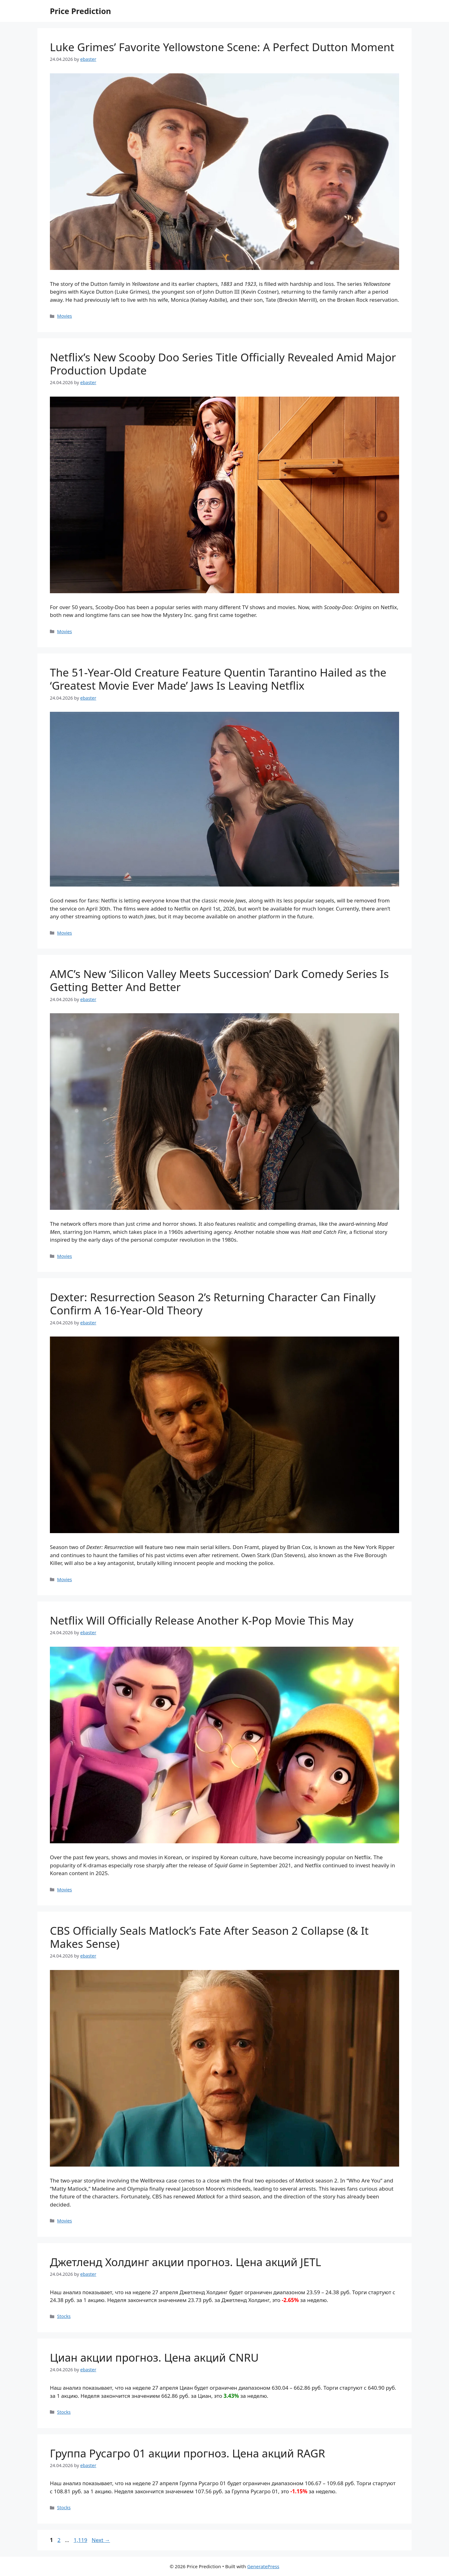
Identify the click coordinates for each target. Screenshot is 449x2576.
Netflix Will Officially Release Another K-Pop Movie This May (202, 1620)
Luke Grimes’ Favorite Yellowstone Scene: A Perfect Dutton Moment (222, 47)
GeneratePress (263, 2566)
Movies (64, 316)
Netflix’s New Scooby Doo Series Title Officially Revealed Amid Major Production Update (223, 364)
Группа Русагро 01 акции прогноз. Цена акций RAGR (187, 2453)
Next (101, 2540)
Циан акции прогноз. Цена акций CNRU (154, 2357)
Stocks (63, 2316)
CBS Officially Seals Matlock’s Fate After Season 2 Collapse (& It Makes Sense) (209, 1937)
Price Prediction (80, 11)
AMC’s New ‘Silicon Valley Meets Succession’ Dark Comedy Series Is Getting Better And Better (219, 980)
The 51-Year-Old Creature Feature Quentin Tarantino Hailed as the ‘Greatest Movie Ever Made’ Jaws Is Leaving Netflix (218, 679)
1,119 (80, 2540)
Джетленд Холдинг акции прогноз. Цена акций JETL (185, 2262)
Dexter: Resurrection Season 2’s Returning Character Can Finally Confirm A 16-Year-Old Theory (212, 1303)
